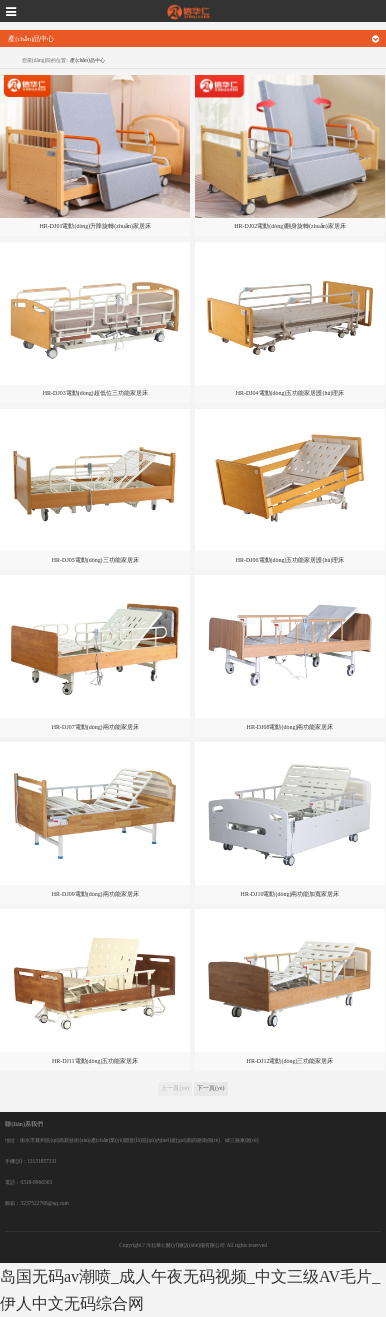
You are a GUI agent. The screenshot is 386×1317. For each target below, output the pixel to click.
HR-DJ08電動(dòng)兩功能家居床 (290, 727)
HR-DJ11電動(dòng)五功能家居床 (95, 1061)
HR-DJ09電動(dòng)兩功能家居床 (95, 894)
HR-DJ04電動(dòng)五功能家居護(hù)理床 (290, 393)
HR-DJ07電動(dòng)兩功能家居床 (95, 727)
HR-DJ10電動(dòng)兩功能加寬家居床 (290, 894)
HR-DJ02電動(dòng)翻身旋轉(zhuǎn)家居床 (289, 226)
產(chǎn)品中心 (87, 60)
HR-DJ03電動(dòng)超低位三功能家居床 (95, 393)
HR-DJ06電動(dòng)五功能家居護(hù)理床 (290, 560)
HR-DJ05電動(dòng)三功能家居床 (95, 560)
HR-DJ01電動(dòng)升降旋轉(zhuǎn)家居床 (95, 226)
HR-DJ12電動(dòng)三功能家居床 (290, 1061)
